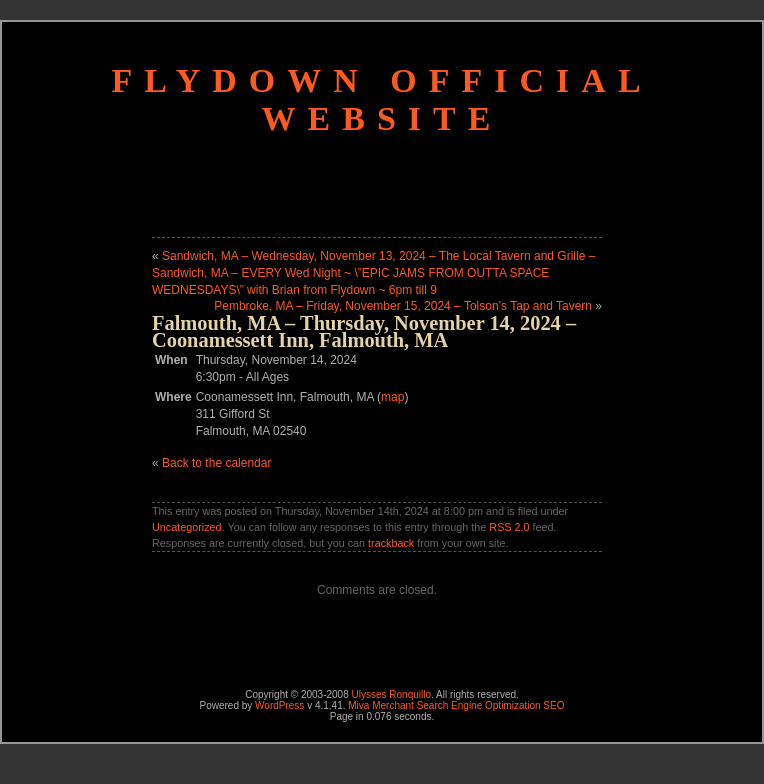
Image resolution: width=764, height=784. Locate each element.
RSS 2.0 (509, 527)
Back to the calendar (216, 463)
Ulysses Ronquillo (391, 694)
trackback (391, 543)
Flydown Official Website (381, 99)
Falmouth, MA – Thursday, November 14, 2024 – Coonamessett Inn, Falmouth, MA (364, 331)
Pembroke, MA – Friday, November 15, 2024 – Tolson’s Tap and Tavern (403, 306)
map (392, 397)
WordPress (279, 705)
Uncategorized (187, 527)
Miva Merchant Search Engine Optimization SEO (456, 705)
